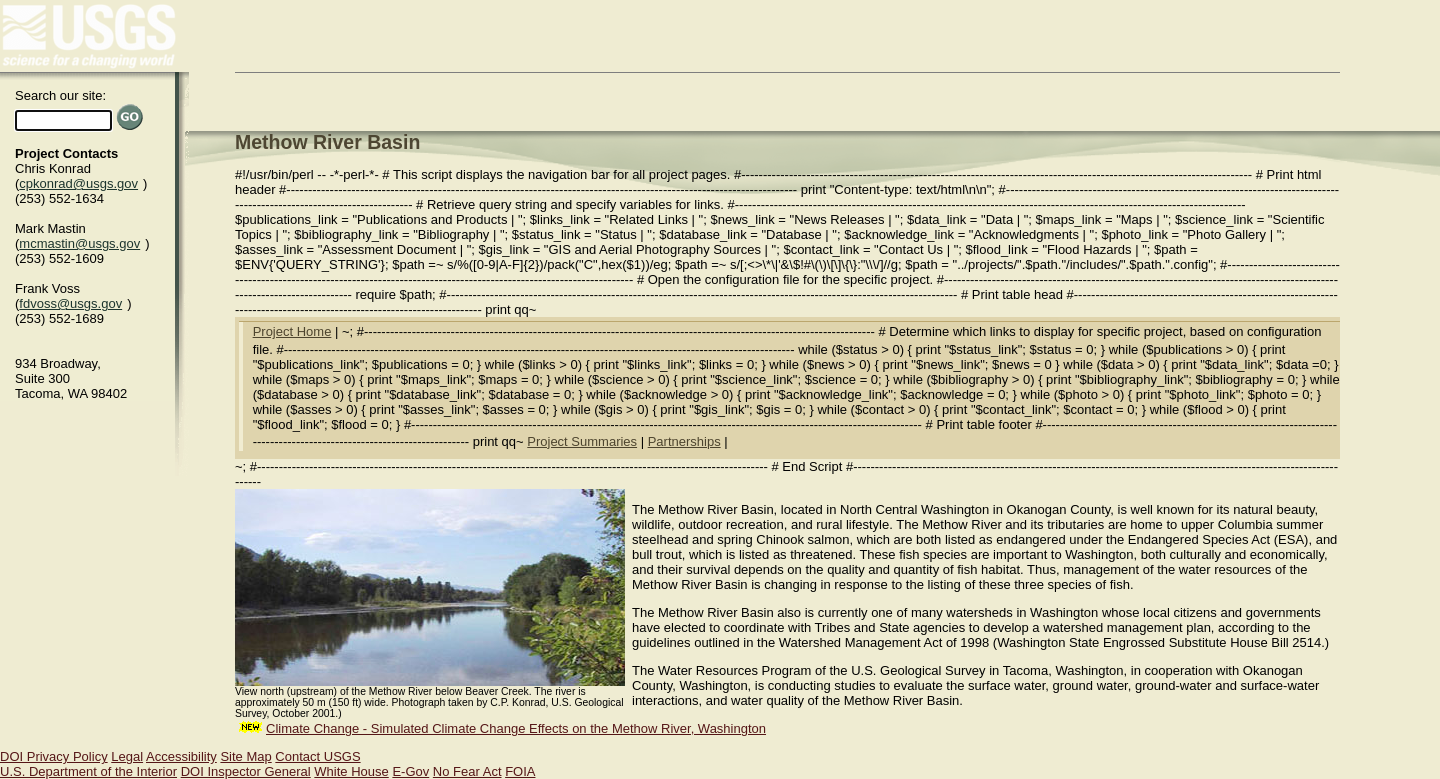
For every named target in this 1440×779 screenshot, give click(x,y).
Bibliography (454, 234)
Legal (127, 756)
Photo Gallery (1226, 234)
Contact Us (911, 249)
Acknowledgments (1026, 234)
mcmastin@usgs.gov (79, 243)
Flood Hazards (1089, 249)
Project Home (292, 331)
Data (999, 219)
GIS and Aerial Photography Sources (655, 249)
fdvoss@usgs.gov (70, 303)
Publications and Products (432, 219)
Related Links (648, 219)
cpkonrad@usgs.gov (78, 183)
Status (618, 234)
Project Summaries (582, 441)
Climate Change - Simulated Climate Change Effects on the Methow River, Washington (516, 728)
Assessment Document (389, 249)
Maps (1137, 219)
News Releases (839, 219)
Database (794, 234)
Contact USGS (317, 756)
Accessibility (181, 756)
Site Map (245, 756)
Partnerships (684, 441)
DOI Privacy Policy (54, 756)
